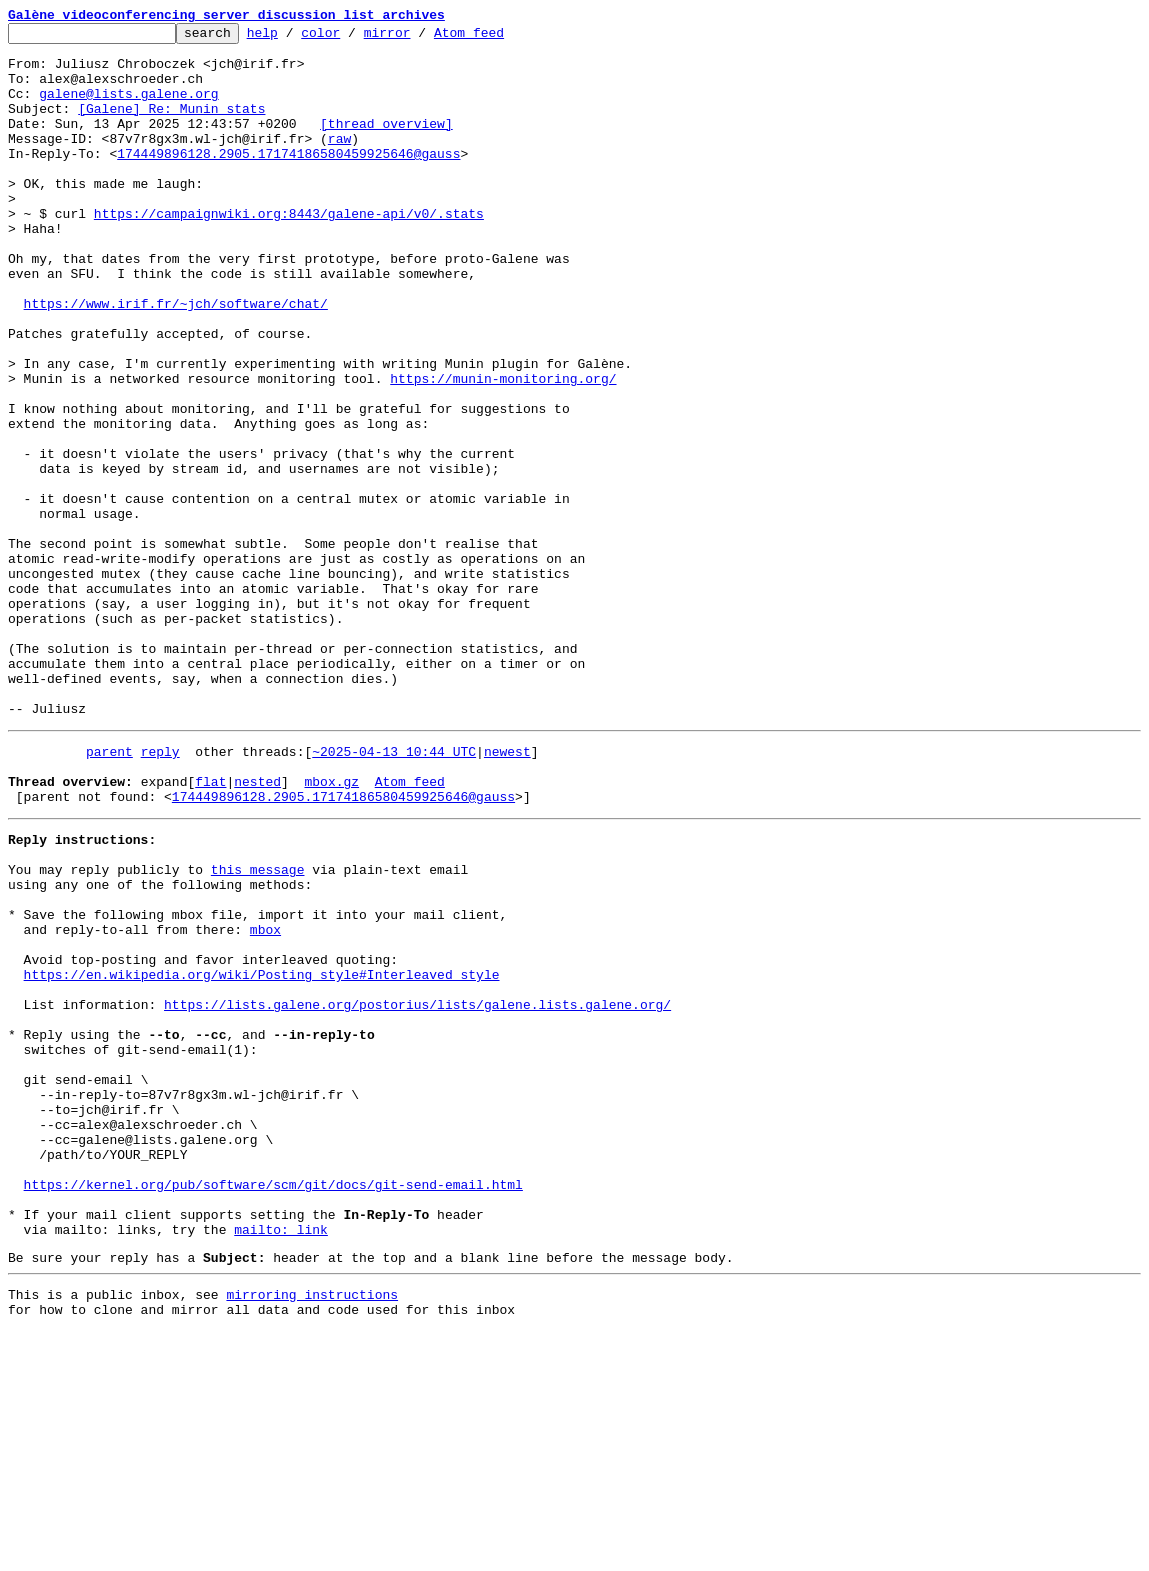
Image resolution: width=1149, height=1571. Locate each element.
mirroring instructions (312, 1531)
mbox (265, 1100)
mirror (418, 38)
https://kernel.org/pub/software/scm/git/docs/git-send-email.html (273, 1406)
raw (339, 162)
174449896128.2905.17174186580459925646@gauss (288, 180)
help (293, 38)
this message (258, 1028)
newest (507, 892)
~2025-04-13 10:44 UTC (394, 892)
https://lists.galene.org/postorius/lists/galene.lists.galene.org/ (417, 1190)
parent (109, 892)
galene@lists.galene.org (128, 108)
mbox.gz (331, 928)
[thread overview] (386, 144)
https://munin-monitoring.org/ (503, 450)
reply (160, 892)
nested (257, 928)
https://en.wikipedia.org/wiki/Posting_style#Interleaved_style (262, 1154)
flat (210, 928)
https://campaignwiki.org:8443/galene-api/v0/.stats (289, 252)
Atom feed (500, 38)
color (351, 38)
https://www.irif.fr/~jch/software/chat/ (176, 360)
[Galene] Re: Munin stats (171, 126)
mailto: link (281, 1460)
